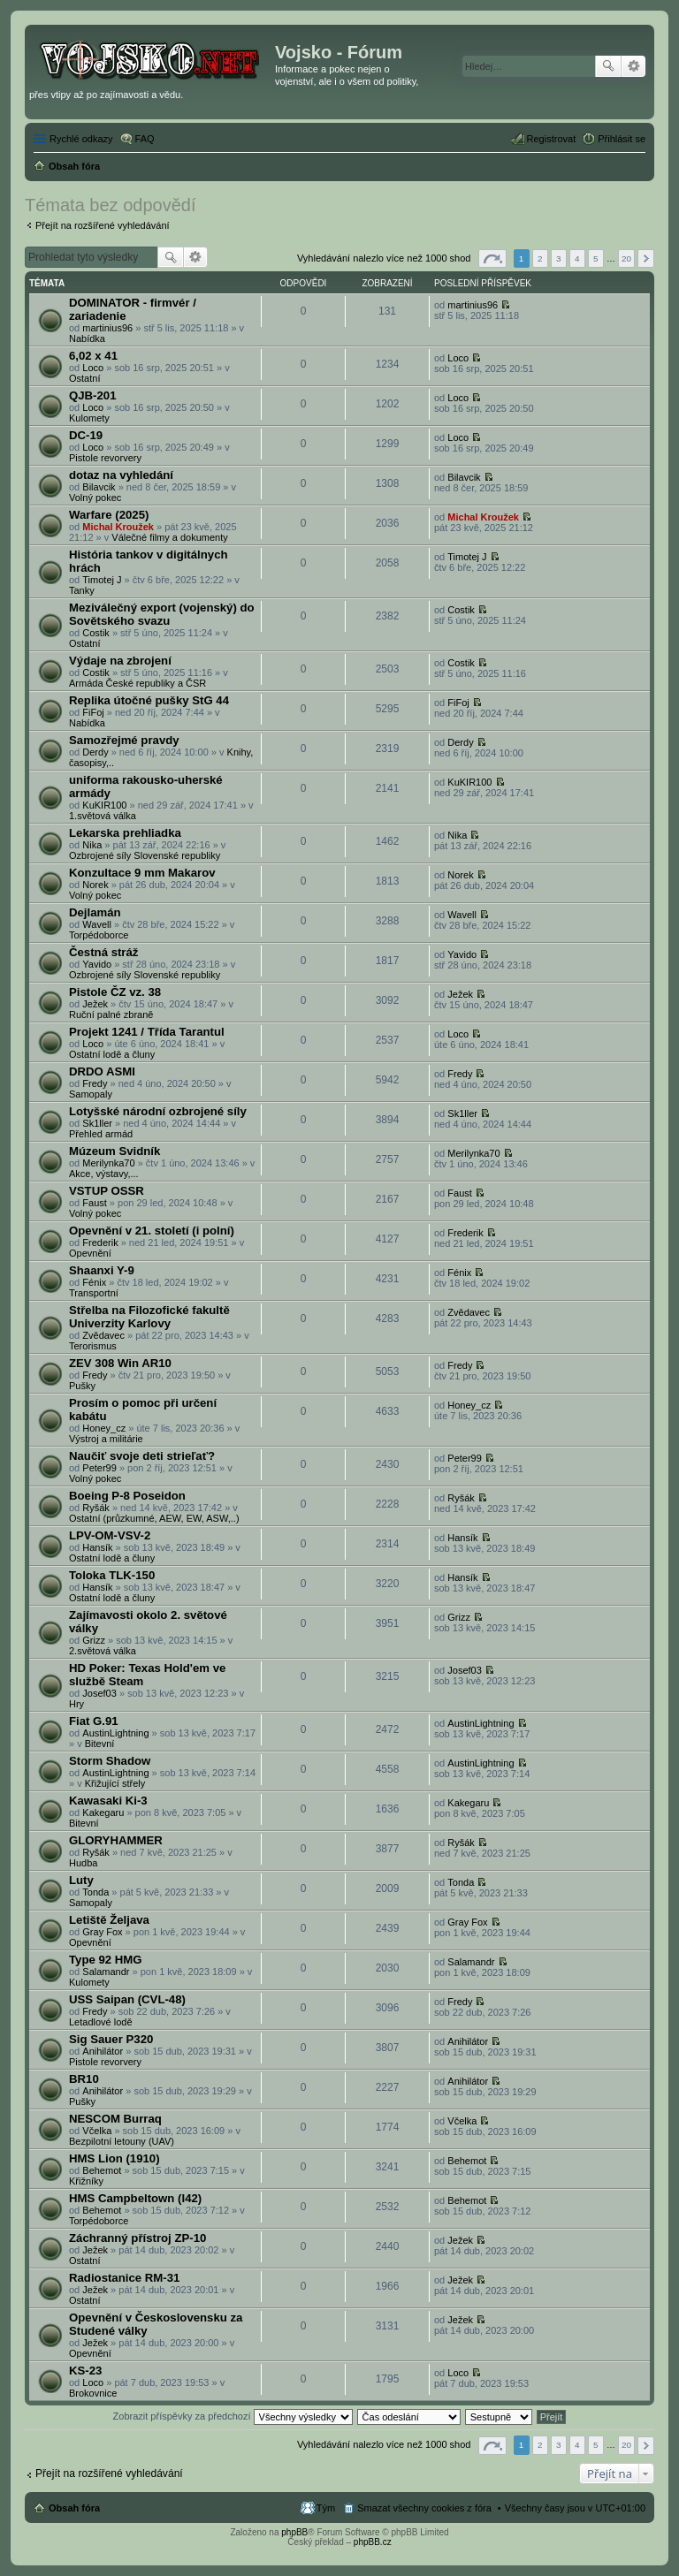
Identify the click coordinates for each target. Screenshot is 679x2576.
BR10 (84, 2079)
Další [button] (645, 258)
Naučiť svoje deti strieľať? (142, 1456)
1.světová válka (102, 815)
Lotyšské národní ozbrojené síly (158, 1111)
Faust (94, 1202)
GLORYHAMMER (116, 1840)
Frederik (100, 1242)
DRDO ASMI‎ (102, 1071)
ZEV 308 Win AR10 (120, 1363)
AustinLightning (115, 1733)
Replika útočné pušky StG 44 (149, 700)
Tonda (95, 1892)
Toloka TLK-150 (112, 1575)
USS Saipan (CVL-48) (127, 1999)
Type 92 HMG (105, 1959)
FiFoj (92, 712)
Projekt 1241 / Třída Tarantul (147, 1031)
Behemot (101, 2170)
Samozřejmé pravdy (124, 740)
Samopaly (90, 1094)
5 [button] (596, 258)
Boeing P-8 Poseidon (127, 1495)
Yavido (96, 964)
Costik (96, 632)
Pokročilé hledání (633, 66)
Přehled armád (101, 1133)
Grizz (93, 1640)
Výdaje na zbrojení (120, 660)
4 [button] (577, 258)
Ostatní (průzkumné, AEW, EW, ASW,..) (154, 1518)
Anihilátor (102, 2051)
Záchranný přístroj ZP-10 (137, 2238)
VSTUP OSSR (106, 1190)
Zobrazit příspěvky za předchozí (233, 2416)
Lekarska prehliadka (125, 833)
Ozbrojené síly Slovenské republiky (144, 855)
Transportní (93, 1293)
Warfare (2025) (109, 514)
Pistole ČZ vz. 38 (115, 992)
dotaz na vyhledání (121, 475)
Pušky (82, 1385)
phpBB (294, 2532)
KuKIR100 (104, 805)
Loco (92, 367)
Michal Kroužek (118, 526)
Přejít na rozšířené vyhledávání (102, 225)
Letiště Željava (109, 1919)
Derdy (95, 752)
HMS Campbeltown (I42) (135, 2198)
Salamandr (105, 1971)
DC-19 (86, 435)
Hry (76, 1703)
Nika (92, 845)
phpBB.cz (373, 2542)
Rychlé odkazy (81, 138)
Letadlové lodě (101, 2022)
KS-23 (85, 2370)
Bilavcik (98, 487)
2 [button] (540, 258)
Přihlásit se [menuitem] (621, 138)
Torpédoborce (98, 935)
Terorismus (93, 1346)
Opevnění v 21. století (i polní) (151, 1230)
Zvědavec (103, 1335)
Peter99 (99, 1468)
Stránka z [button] (492, 258)
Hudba (83, 1863)
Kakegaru (103, 1812)
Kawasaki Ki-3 (108, 1800)
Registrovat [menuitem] (551, 138)
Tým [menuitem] (326, 2508)
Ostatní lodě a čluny (112, 1054)
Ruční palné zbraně (111, 1014)
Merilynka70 (108, 1163)
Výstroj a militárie (106, 1438)
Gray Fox (102, 1931)
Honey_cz (104, 1428)
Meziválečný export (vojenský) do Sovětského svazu (162, 614)
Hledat (608, 66)
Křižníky (86, 2181)
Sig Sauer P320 (111, 2039)
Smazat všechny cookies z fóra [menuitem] (424, 2508)
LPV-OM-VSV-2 (109, 1535)
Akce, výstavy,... (104, 1173)
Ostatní (84, 378)
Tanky (82, 590)
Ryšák (96, 1507)
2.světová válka (102, 1650)
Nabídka (87, 338)
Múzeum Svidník (114, 1151)
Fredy (94, 1083)
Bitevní (100, 1743)
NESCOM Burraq (115, 2118)
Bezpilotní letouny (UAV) (121, 2141)
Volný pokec (95, 497)
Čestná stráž (103, 952)
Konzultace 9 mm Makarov (142, 872)
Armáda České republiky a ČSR (137, 683)
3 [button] (558, 258)
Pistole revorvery (105, 457)
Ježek (95, 1004)
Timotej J (101, 579)
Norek (95, 884)
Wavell (96, 924)
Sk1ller (97, 1123)
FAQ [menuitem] (145, 138)
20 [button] (626, 258)
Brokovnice (93, 2393)
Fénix (94, 1282)
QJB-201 (93, 395)
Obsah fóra (74, 2508)
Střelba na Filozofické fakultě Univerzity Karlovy (149, 1316)
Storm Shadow (109, 1760)
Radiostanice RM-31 (124, 2277)
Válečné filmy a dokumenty (169, 537)
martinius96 (107, 328)
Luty (81, 1880)
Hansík (97, 1547)
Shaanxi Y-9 (101, 1270)
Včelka (96, 2130)
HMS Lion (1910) (114, 2158)
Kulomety (89, 418)
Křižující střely (115, 1783)
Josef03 (99, 1693)
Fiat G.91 (93, 1721)
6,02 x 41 (93, 355)
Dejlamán (95, 912)
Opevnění (90, 1253)
